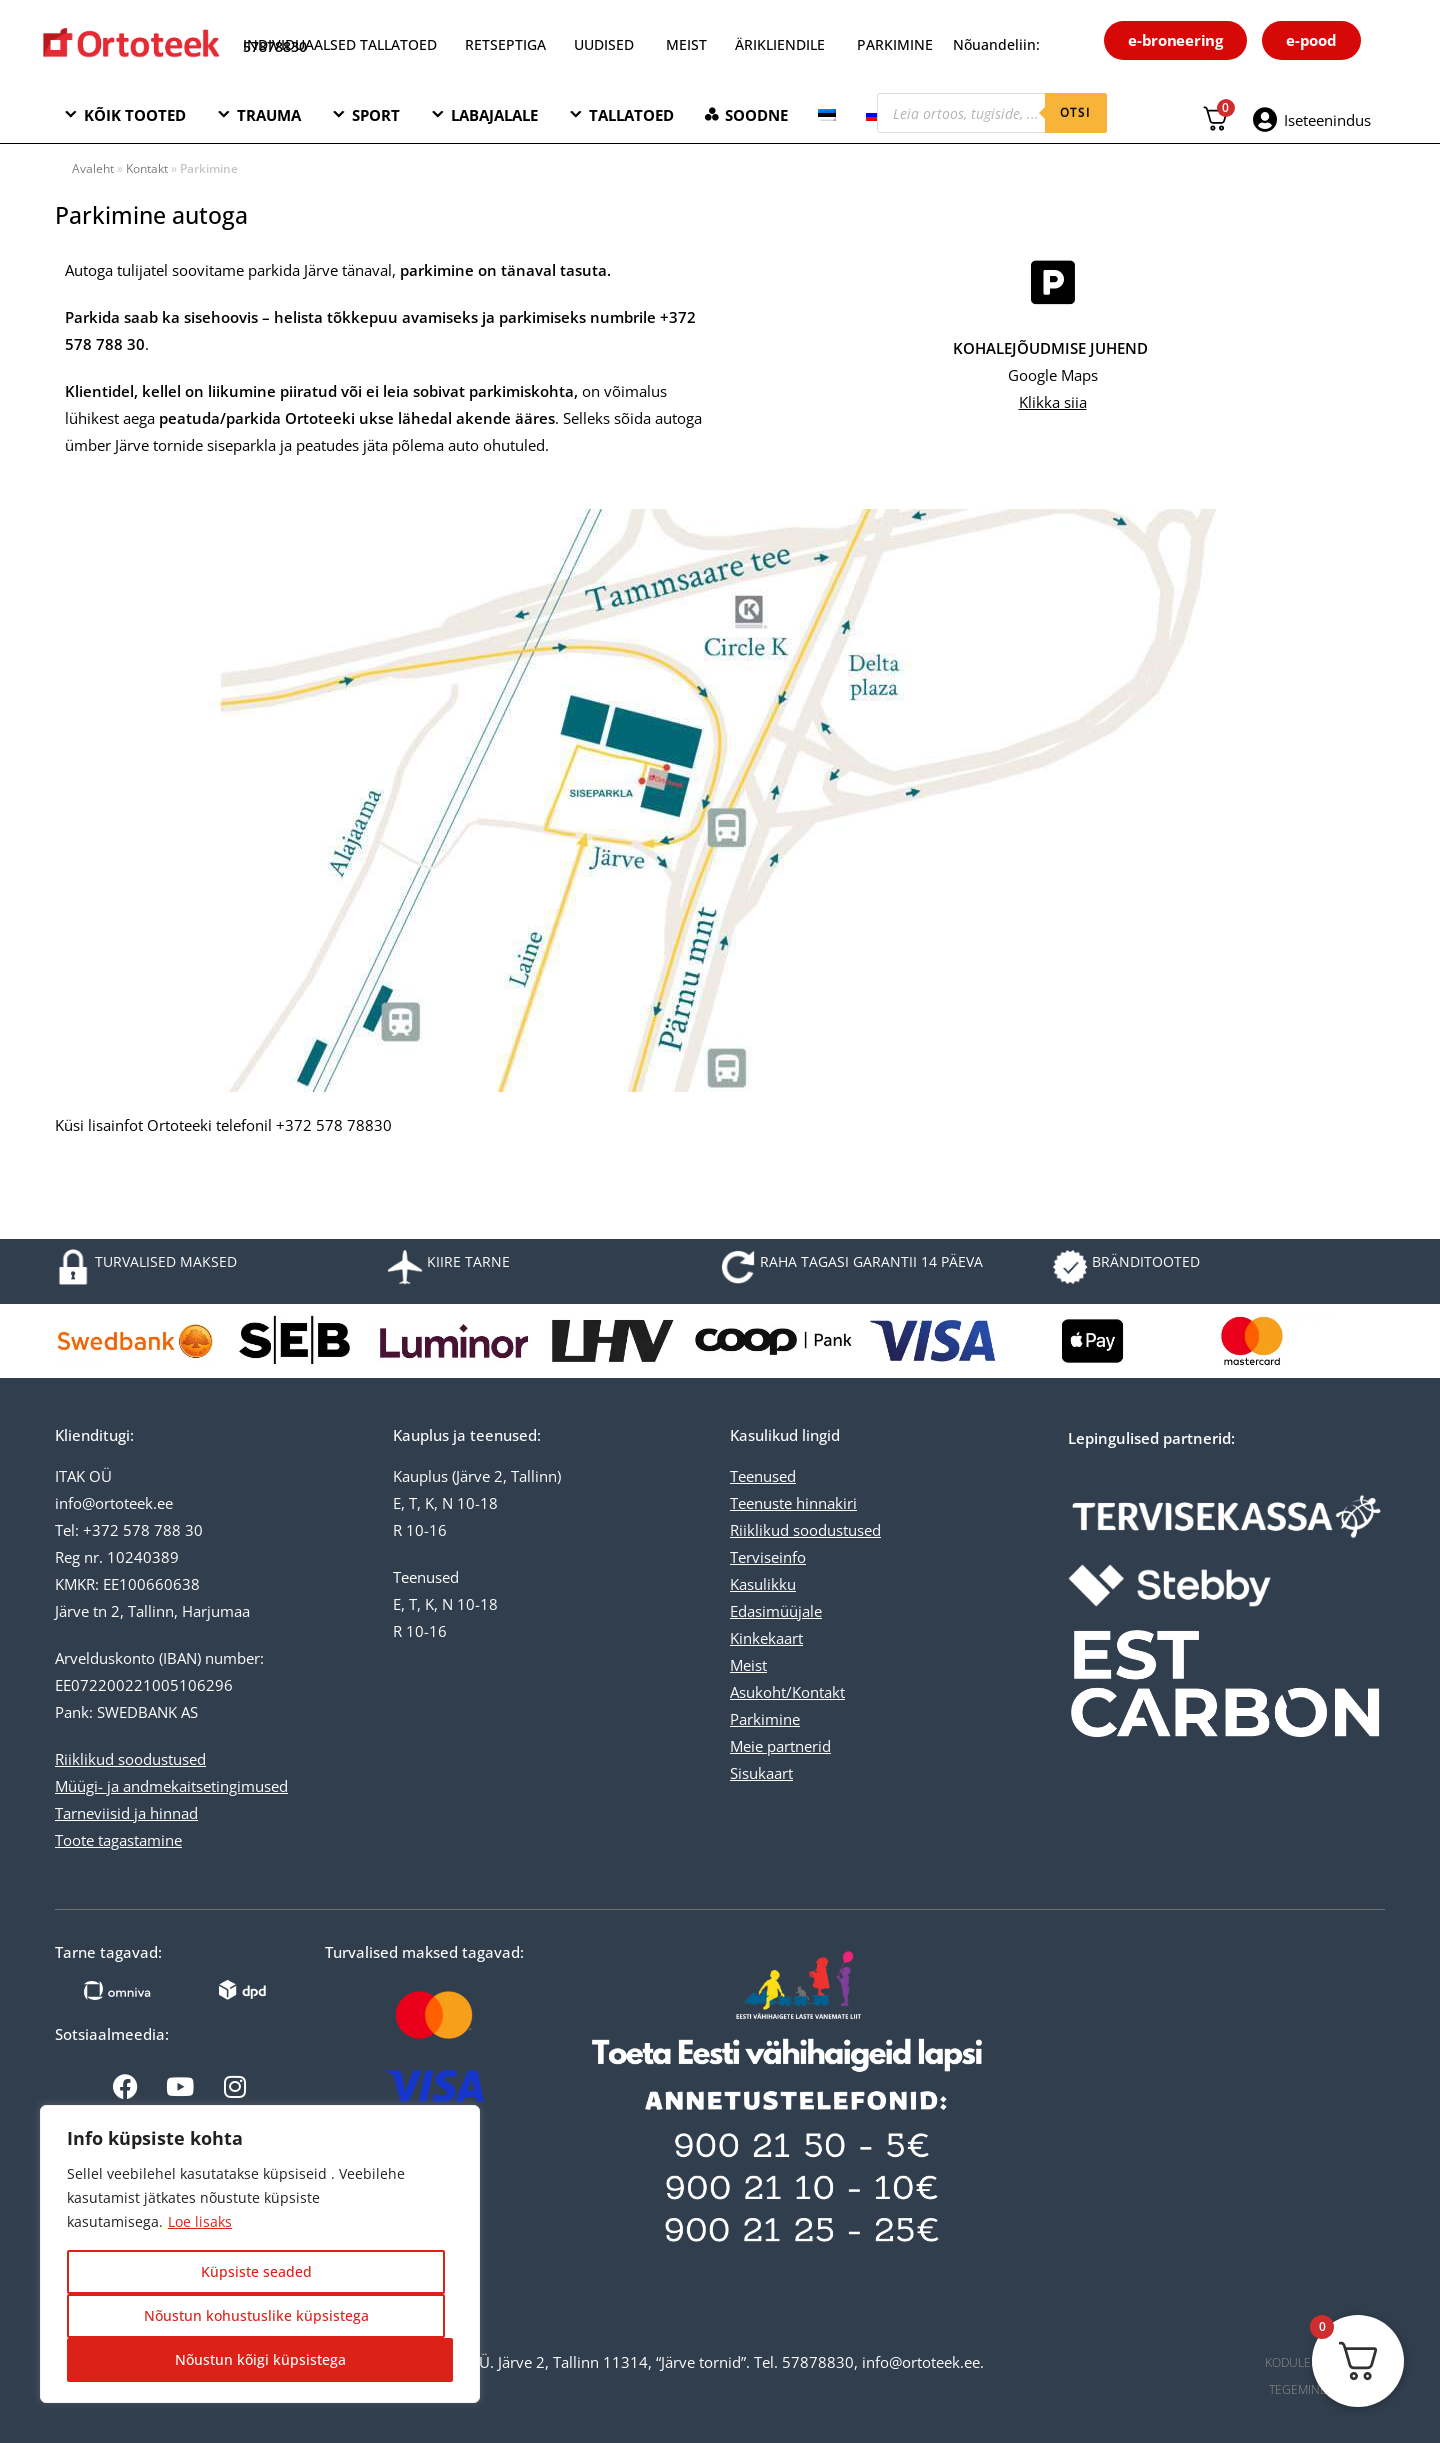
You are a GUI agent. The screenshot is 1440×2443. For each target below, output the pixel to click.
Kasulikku (763, 1584)
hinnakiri (824, 1503)
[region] (260, 2254)
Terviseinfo (768, 1557)
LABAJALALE (494, 115)
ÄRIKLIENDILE (780, 44)
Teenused (763, 1476)
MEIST (686, 44)
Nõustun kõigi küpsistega (260, 2359)
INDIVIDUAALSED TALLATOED (340, 44)
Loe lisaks (200, 2221)
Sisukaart (761, 1773)
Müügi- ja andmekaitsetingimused (171, 1786)
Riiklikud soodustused (130, 1759)
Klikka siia (1053, 402)
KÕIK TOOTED (135, 115)
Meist (748, 1665)
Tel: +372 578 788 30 (129, 1530)
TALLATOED (631, 115)
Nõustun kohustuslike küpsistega (256, 2315)
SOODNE (756, 115)
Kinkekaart (766, 1638)
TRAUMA (269, 115)
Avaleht (93, 168)
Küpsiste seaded (256, 2271)
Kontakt (147, 168)
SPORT (376, 115)
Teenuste (761, 1503)
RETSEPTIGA (507, 44)
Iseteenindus (1327, 120)
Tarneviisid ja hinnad (126, 1813)
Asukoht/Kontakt (787, 1692)
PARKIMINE (895, 44)
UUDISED (604, 44)
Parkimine (765, 1719)
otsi (1076, 112)
